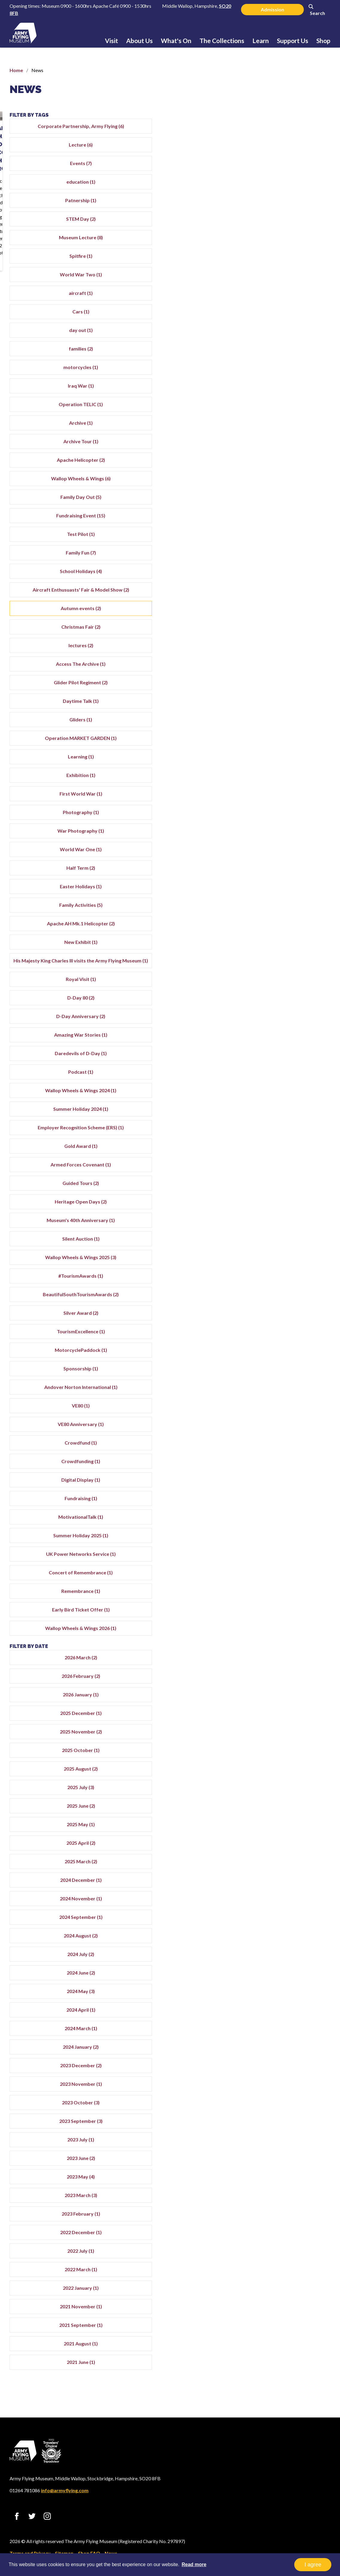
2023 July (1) (285, 2168)
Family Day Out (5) (285, 504)
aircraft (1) (286, 300)
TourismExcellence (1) (286, 1360)
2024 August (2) (286, 1964)
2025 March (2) (285, 1890)
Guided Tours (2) (285, 1212)
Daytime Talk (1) (286, 715)
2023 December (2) (286, 2094)
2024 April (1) (285, 2038)
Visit (111, 40)
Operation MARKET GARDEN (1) (285, 752)
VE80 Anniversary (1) (286, 1453)
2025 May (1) (286, 1853)
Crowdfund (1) (285, 1471)
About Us (139, 40)
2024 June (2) (286, 2001)
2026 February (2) (285, 1704)
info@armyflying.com (65, 2490)
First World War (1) (285, 808)
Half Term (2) (285, 882)
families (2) (286, 356)
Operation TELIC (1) (285, 411)
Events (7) (286, 170)
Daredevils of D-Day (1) (286, 1075)
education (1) (285, 189)
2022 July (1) (285, 2279)
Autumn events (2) (286, 622)
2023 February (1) (285, 2242)
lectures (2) (285, 659)
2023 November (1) (286, 2112)
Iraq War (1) (286, 393)
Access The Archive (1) (285, 678)
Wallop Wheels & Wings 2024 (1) (285, 1112)
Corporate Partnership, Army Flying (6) (286, 129)
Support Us (292, 40)
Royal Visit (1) (286, 1000)
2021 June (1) (286, 2391)
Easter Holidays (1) (286, 901)
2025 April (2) (285, 1871)
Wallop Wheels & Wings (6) (285, 485)
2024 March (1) (285, 2057)
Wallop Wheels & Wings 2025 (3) (285, 1286)
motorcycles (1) (285, 374)
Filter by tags (260, 115)
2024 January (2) (286, 2075)
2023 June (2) (286, 2187)
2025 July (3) (285, 1816)
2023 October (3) (285, 2131)
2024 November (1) (286, 1927)
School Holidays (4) (286, 578)
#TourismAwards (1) (285, 1304)
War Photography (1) (285, 845)
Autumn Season (36, 200)
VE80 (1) (286, 1434)
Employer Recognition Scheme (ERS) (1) (285, 1152)
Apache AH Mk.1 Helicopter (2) (286, 938)
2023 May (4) (286, 2205)
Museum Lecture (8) (286, 244)
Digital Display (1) (285, 1508)
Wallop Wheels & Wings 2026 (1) (285, 1657)
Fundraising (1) (285, 1527)
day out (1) (286, 337)
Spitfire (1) (285, 263)
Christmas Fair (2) (285, 641)
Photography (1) (286, 826)
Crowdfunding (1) (285, 1490)
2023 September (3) (285, 2149)
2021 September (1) (285, 2353)
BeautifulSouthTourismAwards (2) (286, 1323)
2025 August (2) (286, 1797)
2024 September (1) (285, 1946)
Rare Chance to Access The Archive (170, 204)
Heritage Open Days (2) (286, 1230)
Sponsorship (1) (285, 1397)
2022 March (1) (285, 2298)
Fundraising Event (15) (285, 522)
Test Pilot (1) (286, 541)
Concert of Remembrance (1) (286, 1601)
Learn (260, 40)
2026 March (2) (285, 1686)
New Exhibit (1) (285, 956)
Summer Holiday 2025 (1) (285, 1564)
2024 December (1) (286, 1908)
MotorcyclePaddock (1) (286, 1378)
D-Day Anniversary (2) (285, 1038)
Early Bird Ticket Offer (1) (286, 1638)
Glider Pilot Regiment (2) (285, 697)
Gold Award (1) (285, 1174)
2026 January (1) (286, 1723)
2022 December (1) (286, 2261)
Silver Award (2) (285, 1341)
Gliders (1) (285, 734)
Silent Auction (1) (285, 1267)
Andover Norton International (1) (285, 1416)
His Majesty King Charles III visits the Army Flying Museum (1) (285, 978)
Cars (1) (285, 319)
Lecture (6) (286, 152)
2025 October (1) (285, 1779)
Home (16, 70)
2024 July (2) (285, 1983)
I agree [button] (312, 2565)
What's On (176, 40)
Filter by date (260, 1675)
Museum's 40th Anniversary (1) (285, 1249)
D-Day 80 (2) (285, 1019)
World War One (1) (286, 863)
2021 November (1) (286, 2335)
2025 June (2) (286, 1834)
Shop (323, 40)
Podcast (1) (285, 1093)
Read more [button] (194, 2564)
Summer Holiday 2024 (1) (285, 1130)
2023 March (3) (285, 2224)
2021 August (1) (286, 2372)
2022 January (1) (286, 2316)
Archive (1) (286, 430)
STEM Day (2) (286, 226)
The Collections (221, 40)
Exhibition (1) (285, 789)
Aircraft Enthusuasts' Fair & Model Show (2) (285, 600)
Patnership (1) (285, 207)
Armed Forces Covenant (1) (285, 1193)
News (26, 89)
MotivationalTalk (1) (285, 1545)
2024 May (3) (286, 2020)
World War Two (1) (286, 281)
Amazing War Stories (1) (285, 1056)
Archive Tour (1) (285, 448)
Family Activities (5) (285, 919)
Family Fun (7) (286, 560)
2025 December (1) (286, 1742)
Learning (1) (286, 771)
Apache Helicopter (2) (286, 467)
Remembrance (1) (285, 1620)
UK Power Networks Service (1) (286, 1582)
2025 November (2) (286, 1760)
